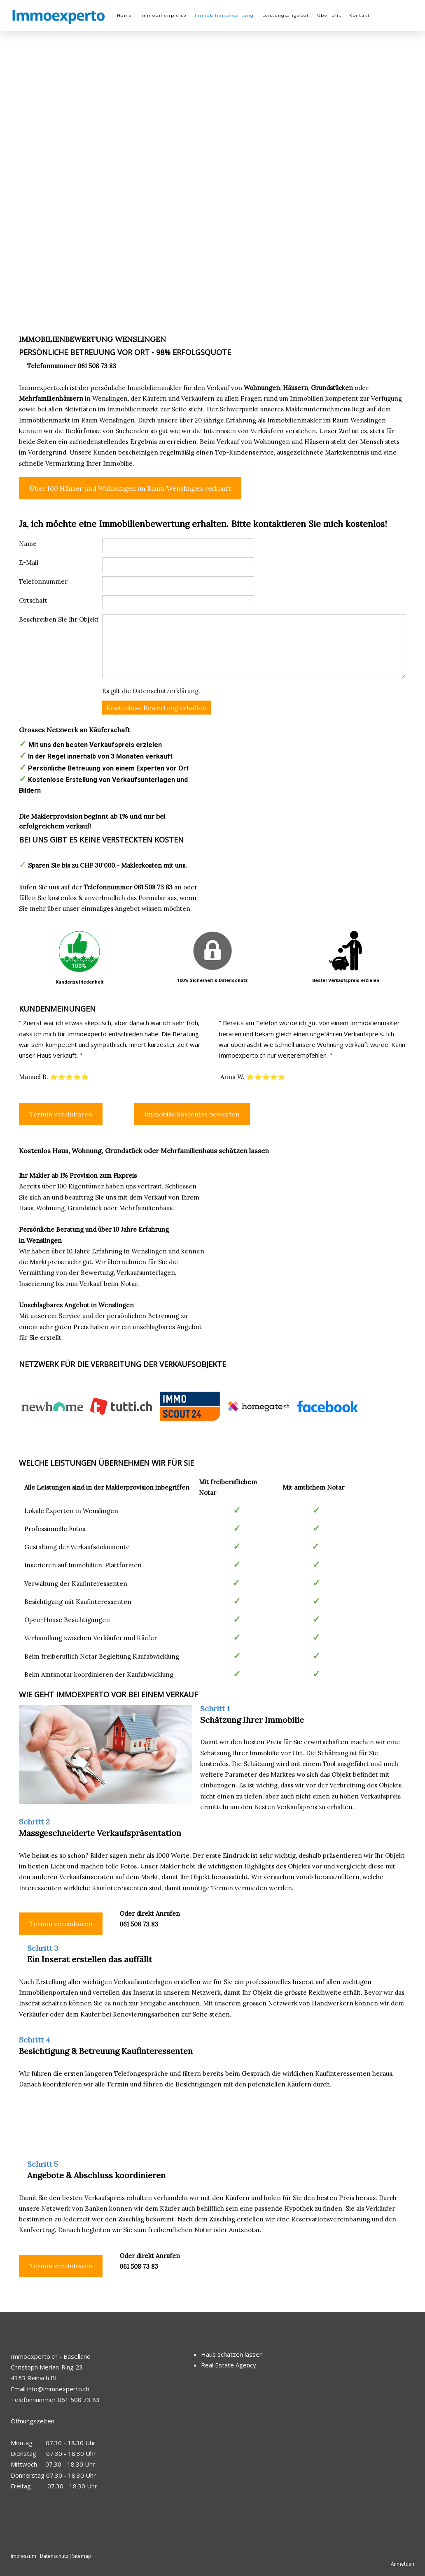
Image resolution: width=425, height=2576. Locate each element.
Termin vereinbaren (60, 1114)
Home (124, 15)
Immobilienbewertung (224, 15)
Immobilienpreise (163, 15)
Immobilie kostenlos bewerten (192, 1114)
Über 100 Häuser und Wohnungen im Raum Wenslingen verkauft (130, 488)
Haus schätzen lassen (232, 2354)
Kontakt (359, 15)
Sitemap (81, 2556)
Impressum (23, 2556)
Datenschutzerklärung (165, 691)
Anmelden (402, 2563)
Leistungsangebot (285, 15)
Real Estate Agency (228, 2365)
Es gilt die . (151, 691)
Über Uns (329, 15)
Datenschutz (54, 2556)
